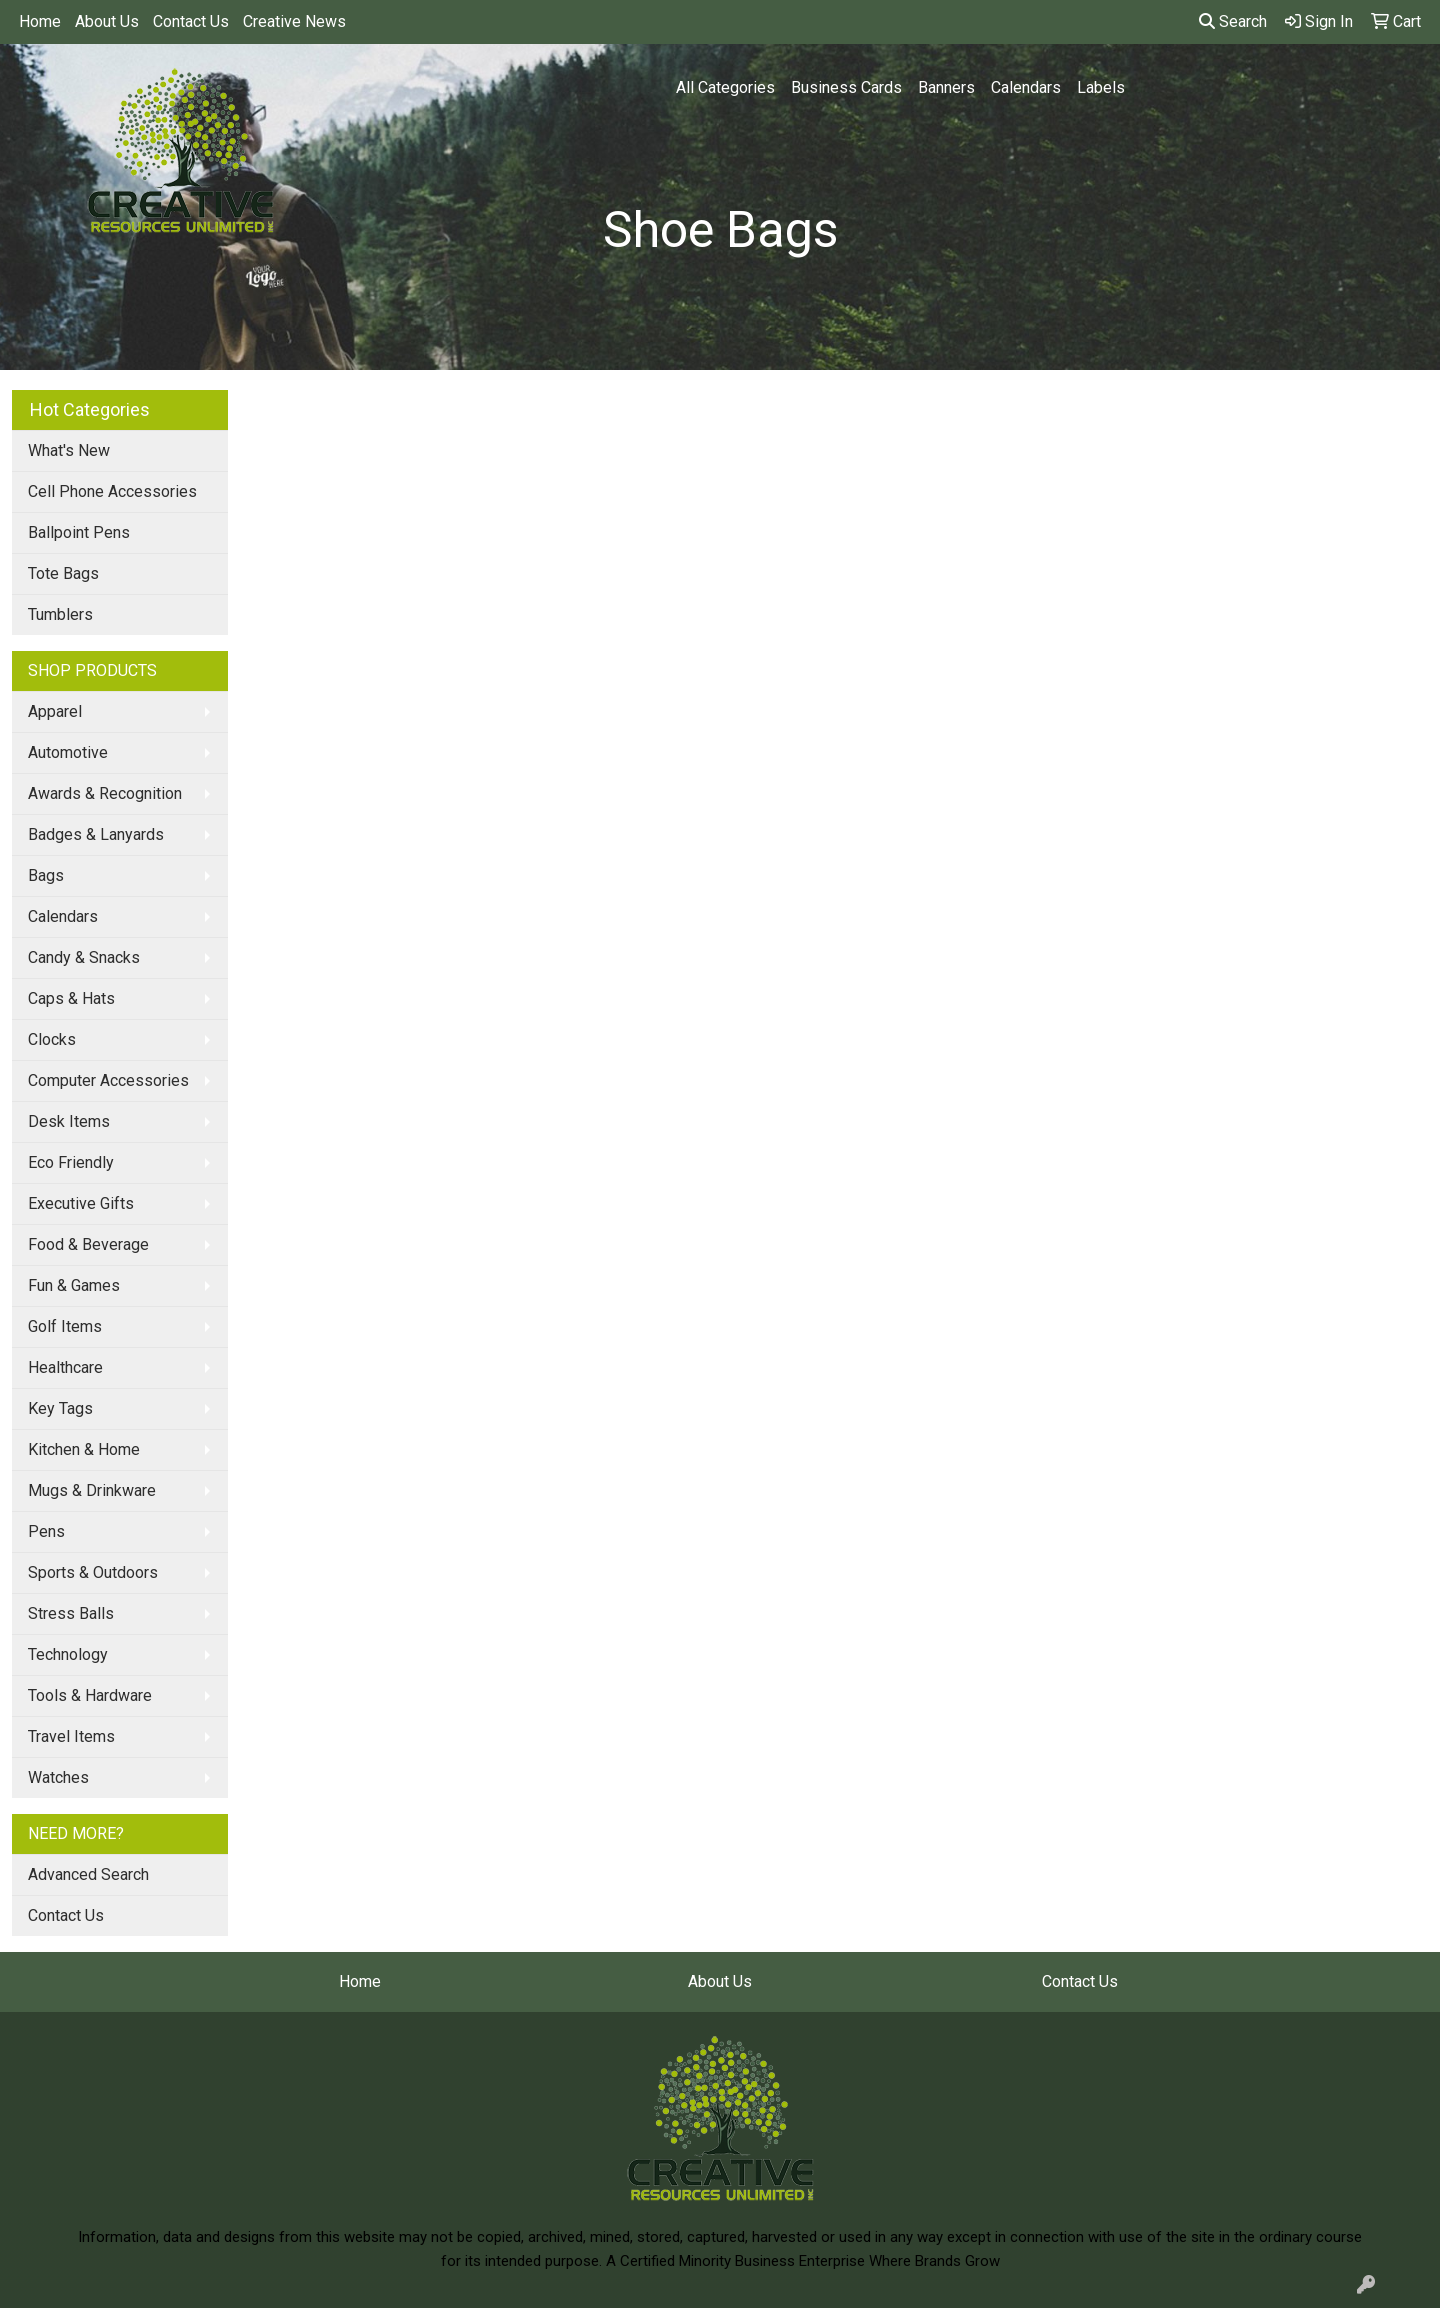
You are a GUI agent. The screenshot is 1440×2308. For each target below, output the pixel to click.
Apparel (55, 711)
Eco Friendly (71, 1162)
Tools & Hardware (90, 1695)
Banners (946, 87)
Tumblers (60, 614)
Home (40, 21)
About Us (107, 21)
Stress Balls (71, 1613)
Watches (58, 1777)
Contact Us (191, 21)
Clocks (52, 1039)
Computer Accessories (108, 1080)
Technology (68, 1654)
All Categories (725, 87)
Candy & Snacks (84, 957)
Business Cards (846, 87)
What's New (69, 450)
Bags (46, 875)
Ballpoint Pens (79, 532)
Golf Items (65, 1326)
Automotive (68, 752)
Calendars (1026, 87)
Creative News (294, 21)
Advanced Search (88, 1874)
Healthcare (65, 1367)
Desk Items (69, 1121)
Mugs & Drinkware (92, 1490)
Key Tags (60, 1408)
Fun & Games (74, 1285)
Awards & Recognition (105, 793)
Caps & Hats (71, 998)
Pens (46, 1531)
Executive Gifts (81, 1203)
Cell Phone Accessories (112, 491)
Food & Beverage (88, 1244)
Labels (1101, 87)
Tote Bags (63, 573)
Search (1233, 21)
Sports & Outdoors (93, 1572)
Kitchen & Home (84, 1449)
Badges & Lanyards (96, 834)
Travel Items (71, 1736)
